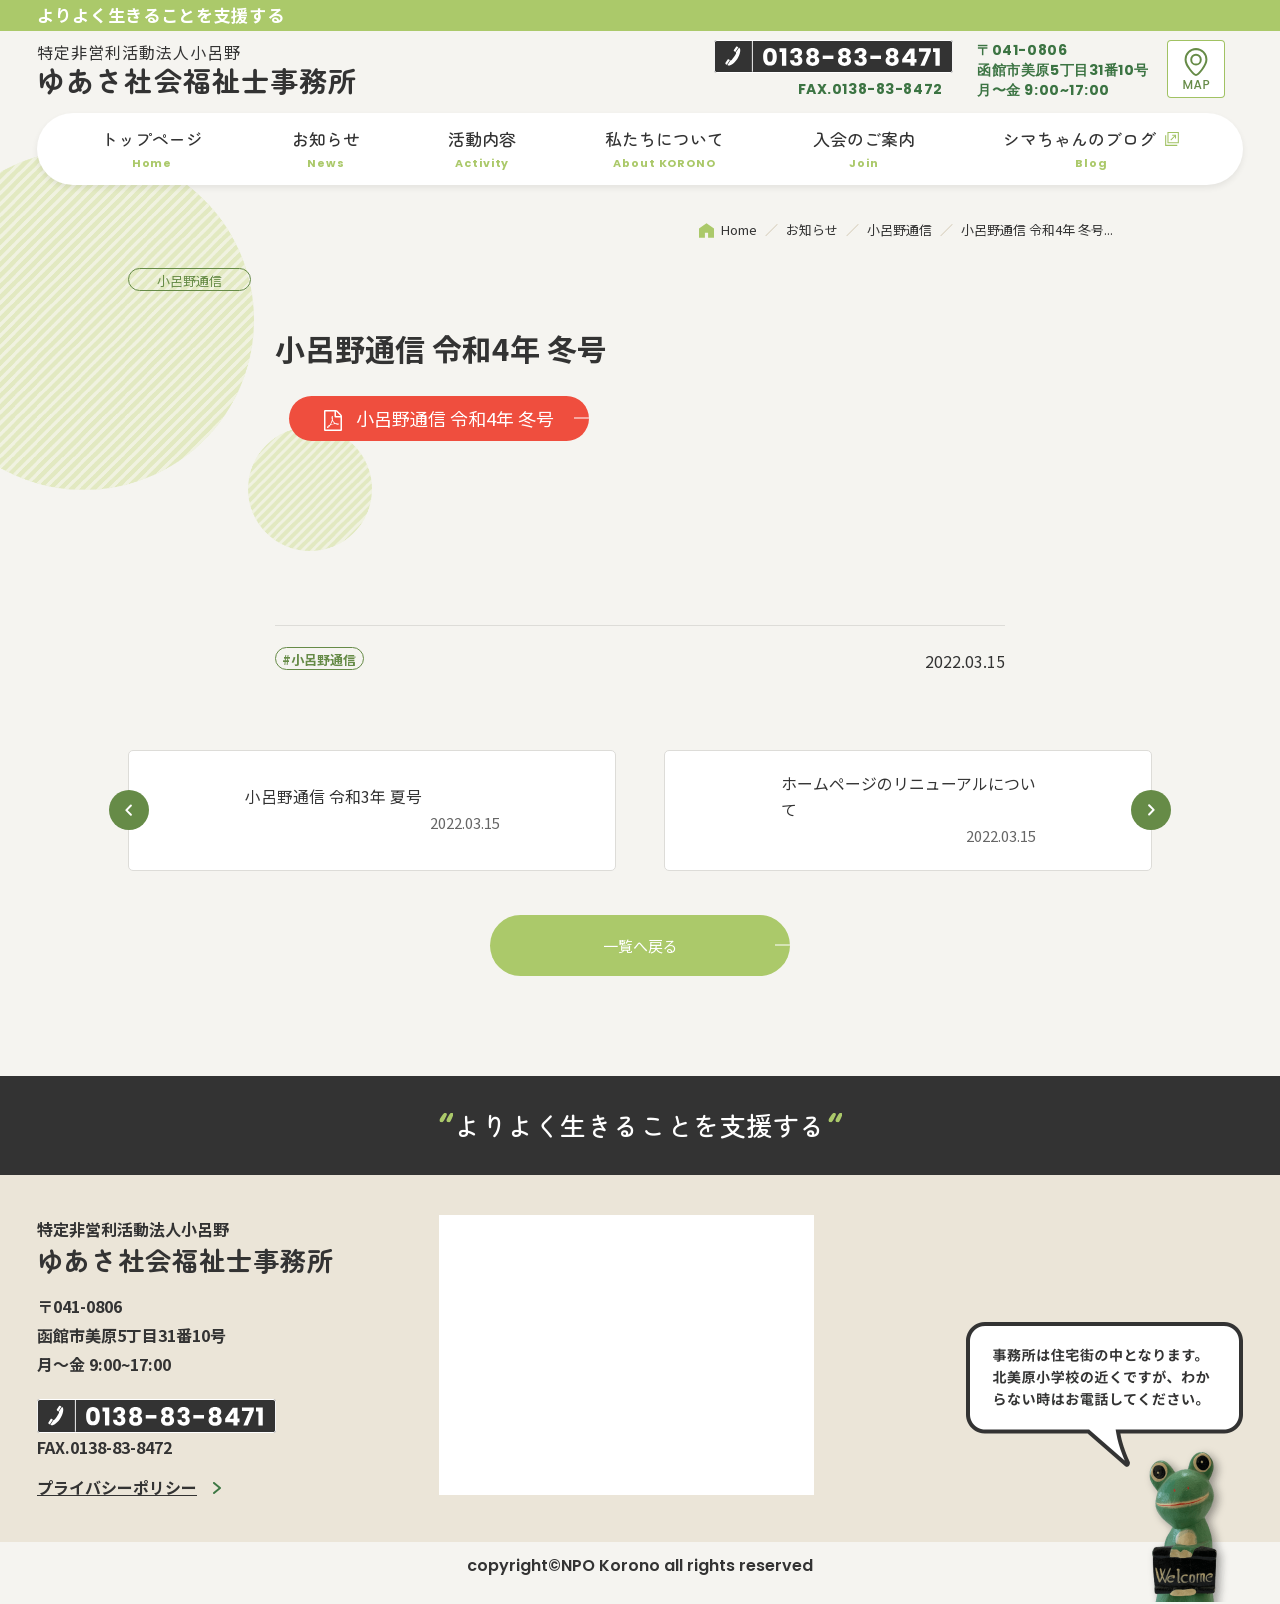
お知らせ (812, 229)
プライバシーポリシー (117, 1489)
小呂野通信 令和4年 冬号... (1037, 229)
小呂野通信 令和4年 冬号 (452, 420)
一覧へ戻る (640, 947)
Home (739, 229)
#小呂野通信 (319, 660)
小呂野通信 (899, 229)
